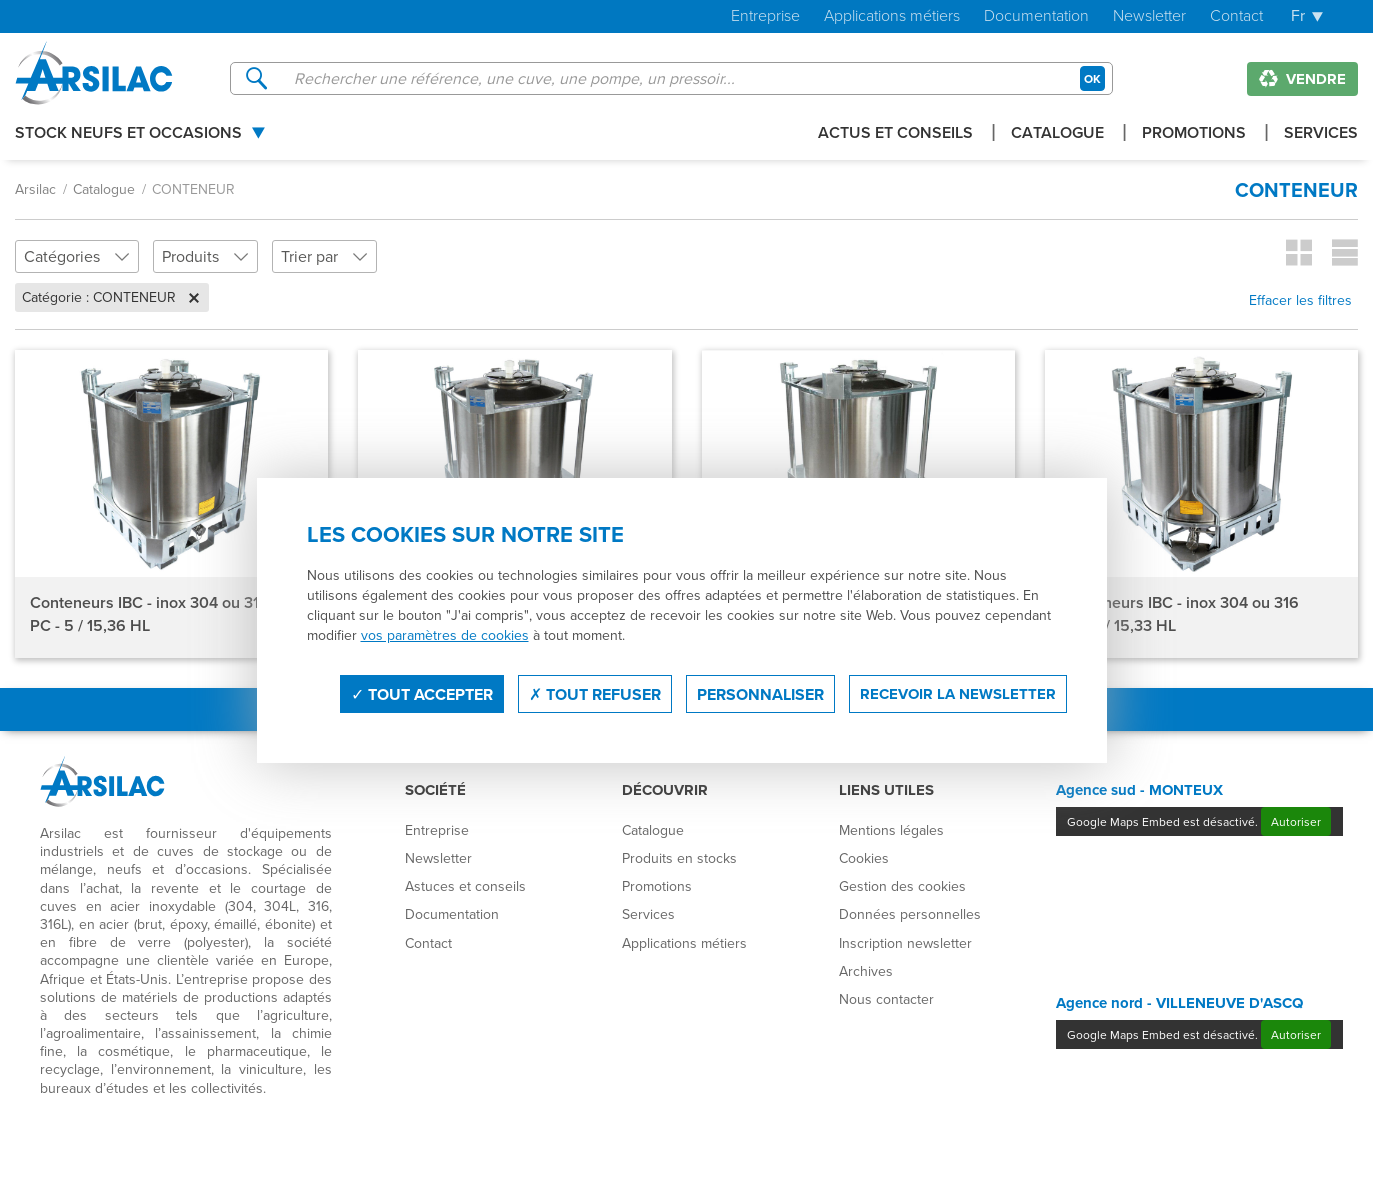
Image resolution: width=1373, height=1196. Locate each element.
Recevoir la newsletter (958, 694)
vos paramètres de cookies (445, 635)
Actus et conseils (895, 134)
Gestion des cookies (902, 886)
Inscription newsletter (905, 943)
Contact (1236, 16)
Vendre (1302, 79)
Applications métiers (892, 16)
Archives (866, 971)
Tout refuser (595, 694)
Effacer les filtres (1300, 300)
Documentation (1036, 16)
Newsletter (1149, 16)
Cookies (864, 858)
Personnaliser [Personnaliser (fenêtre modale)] (760, 694)
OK (1092, 78)
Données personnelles (910, 914)
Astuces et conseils (465, 886)
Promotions (1194, 134)
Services (1321, 134)
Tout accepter (422, 694)
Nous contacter (886, 999)
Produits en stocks (679, 858)
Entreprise (765, 16)
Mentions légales (891, 830)
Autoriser (1296, 821)
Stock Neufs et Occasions (128, 134)
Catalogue (1057, 134)
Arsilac (35, 189)
